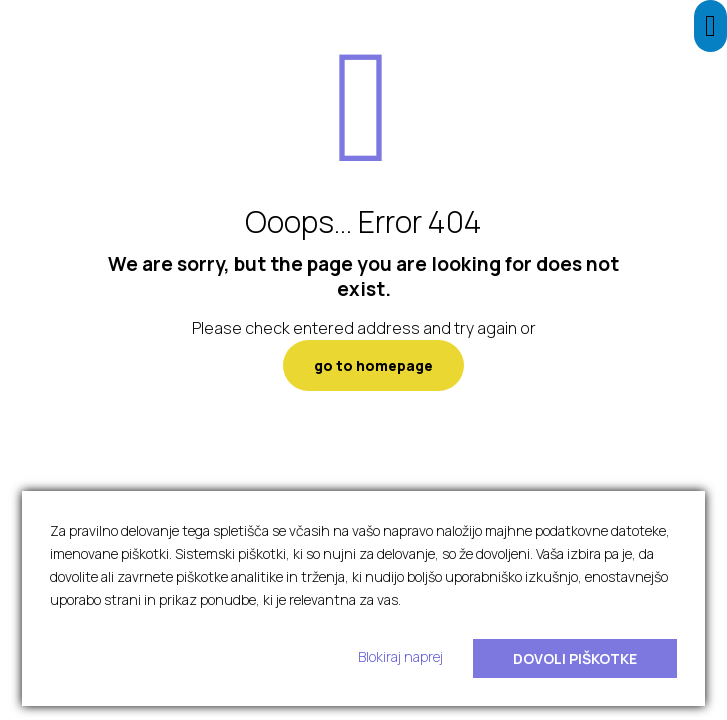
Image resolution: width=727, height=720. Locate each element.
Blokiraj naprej (400, 656)
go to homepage (373, 365)
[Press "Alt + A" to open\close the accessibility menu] (710, 26)
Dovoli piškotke (575, 658)
